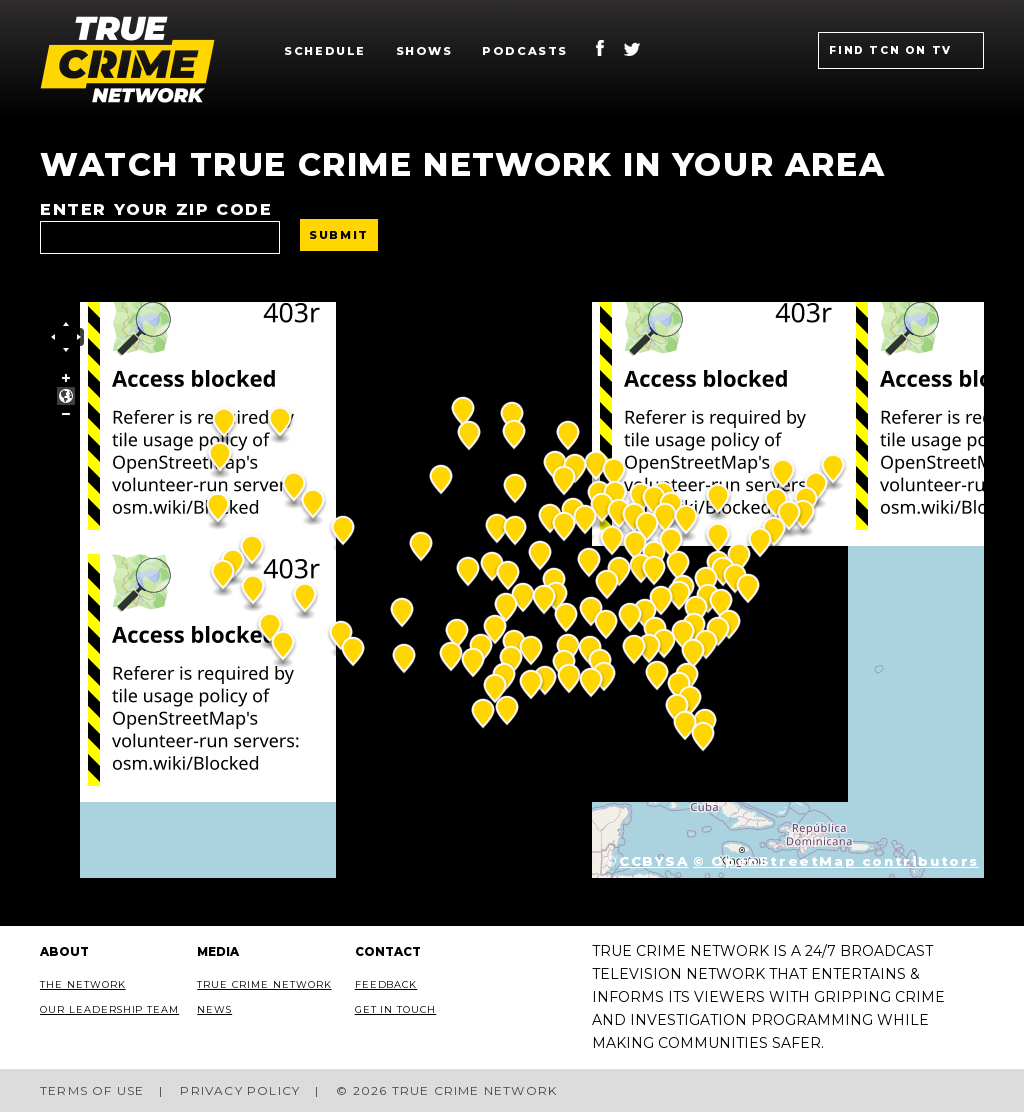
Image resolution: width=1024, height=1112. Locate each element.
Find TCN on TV (890, 50)
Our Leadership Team (109, 1009)
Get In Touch (396, 1009)
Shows (424, 51)
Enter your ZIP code (156, 209)
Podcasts (525, 51)
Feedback (386, 984)
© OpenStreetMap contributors (836, 861)
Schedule (325, 51)
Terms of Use (92, 1090)
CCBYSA (654, 861)
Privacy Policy (240, 1090)
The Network (83, 984)
